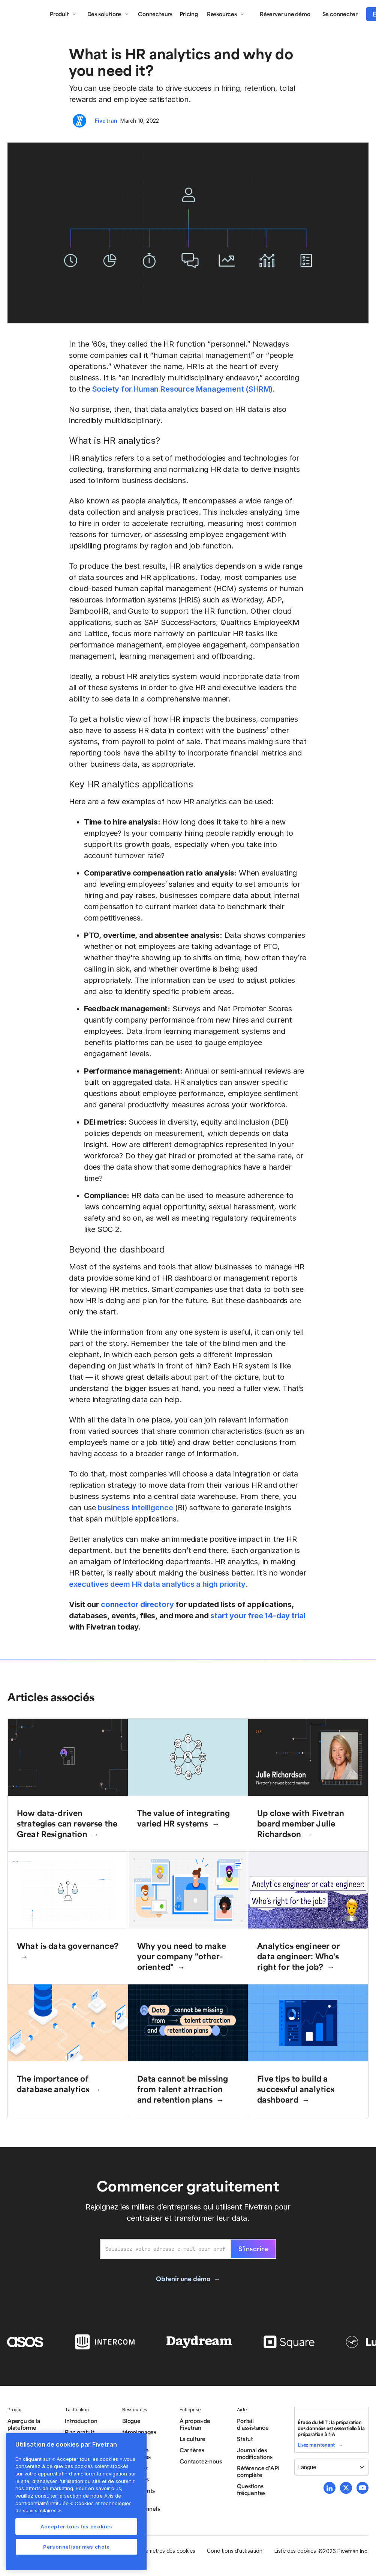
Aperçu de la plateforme (23, 2424)
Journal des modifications (255, 2453)
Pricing (189, 14)
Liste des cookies (295, 2550)
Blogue (131, 2420)
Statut (245, 2438)
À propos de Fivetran (195, 2424)
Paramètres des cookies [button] (166, 2550)
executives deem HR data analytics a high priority (157, 1584)
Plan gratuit (79, 2432)
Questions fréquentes (251, 2489)
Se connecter (340, 14)
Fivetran (106, 120)
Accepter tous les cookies (76, 2526)
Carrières (192, 2450)
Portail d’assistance (253, 2424)
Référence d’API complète (258, 2471)
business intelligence (135, 1507)
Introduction (81, 2420)
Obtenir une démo (183, 2278)
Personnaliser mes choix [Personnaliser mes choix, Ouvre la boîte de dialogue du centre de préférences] (76, 2547)
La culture (192, 2438)
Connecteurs (155, 14)
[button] (63, 14)
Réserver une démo (285, 14)
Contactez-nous (201, 2461)
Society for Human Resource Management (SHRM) (182, 389)
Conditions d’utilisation (234, 2550)
